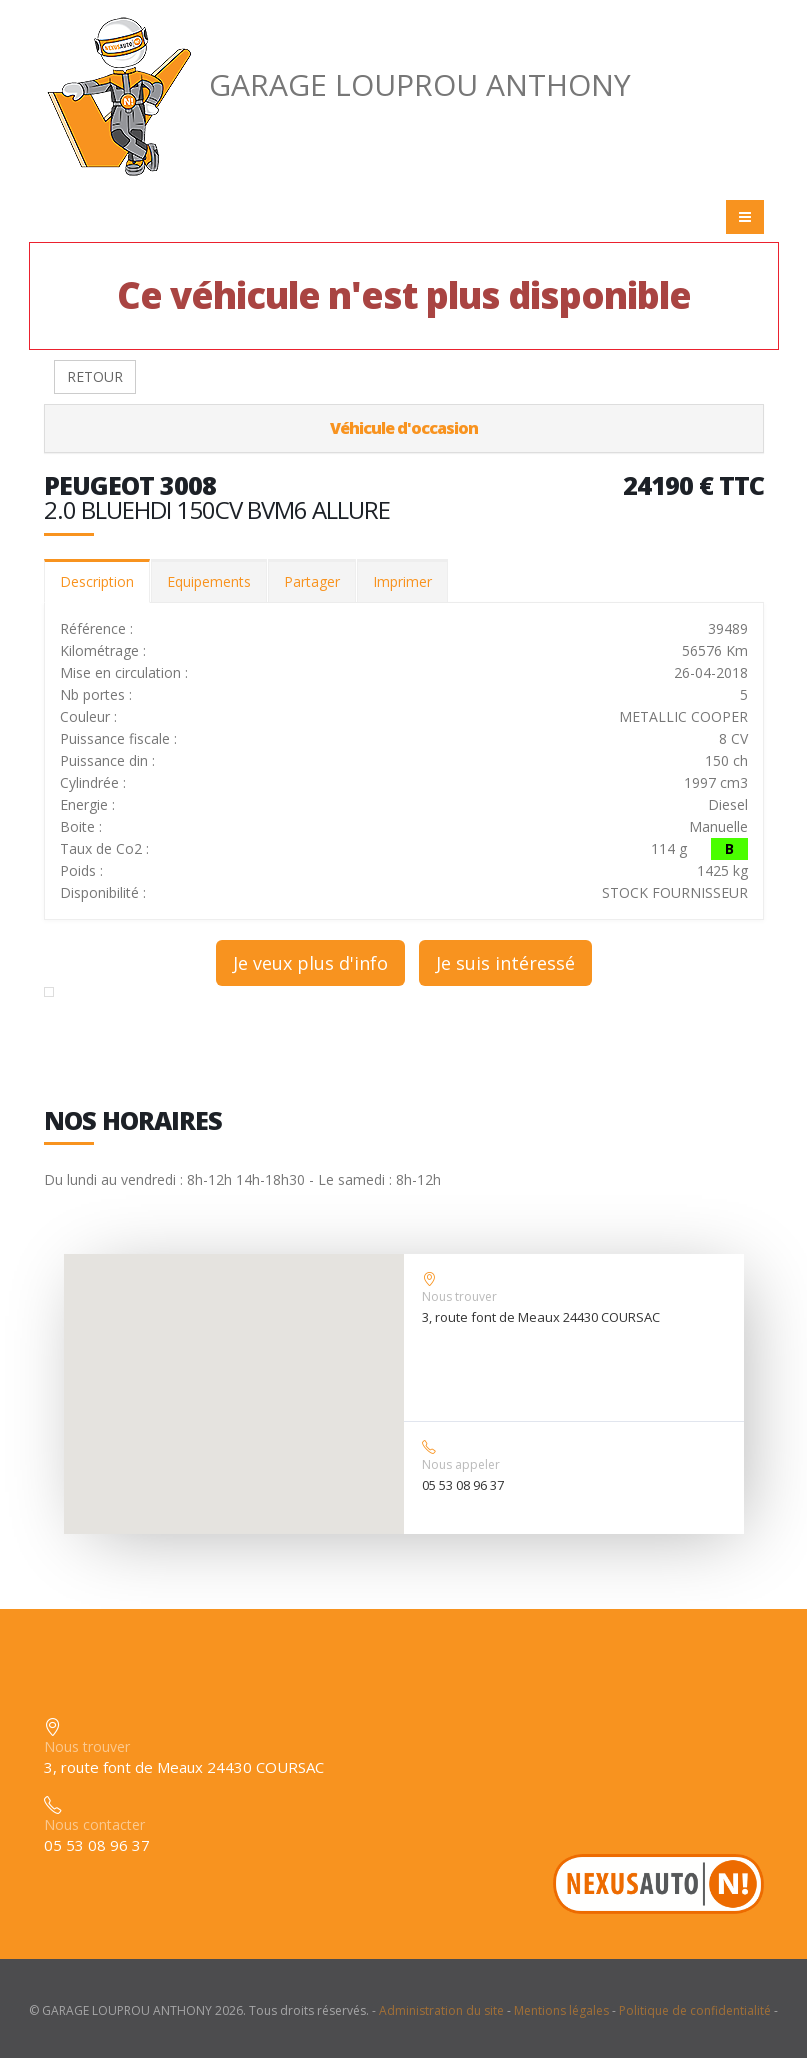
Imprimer (402, 581)
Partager (312, 581)
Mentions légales (561, 2010)
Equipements (209, 581)
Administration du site (441, 2010)
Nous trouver (459, 1296)
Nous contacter (94, 1824)
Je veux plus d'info (310, 963)
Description (97, 581)
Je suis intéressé (505, 963)
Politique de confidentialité (695, 2010)
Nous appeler (461, 1464)
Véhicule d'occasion (404, 428)
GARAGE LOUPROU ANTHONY (337, 84)
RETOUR (95, 376)
